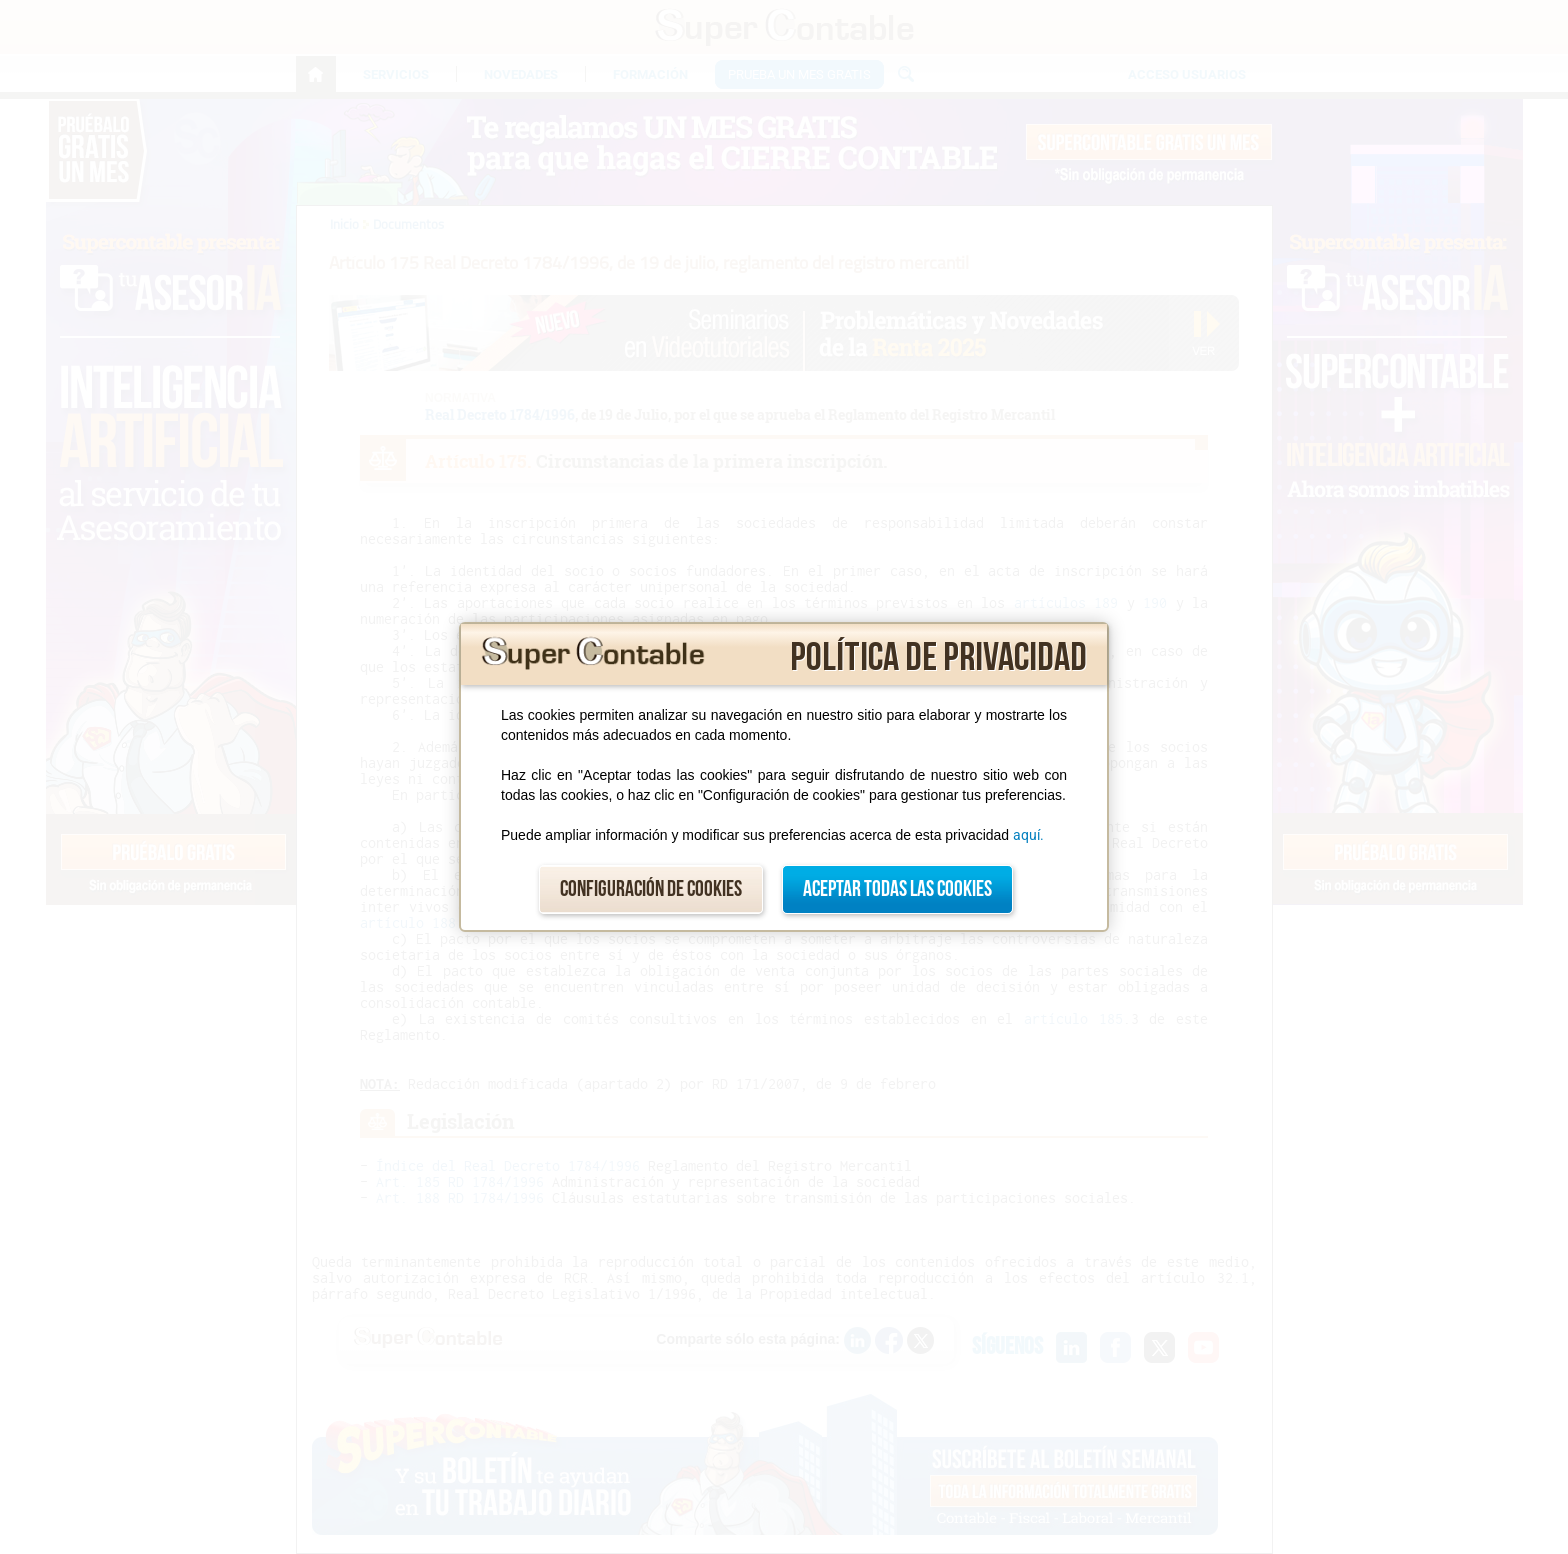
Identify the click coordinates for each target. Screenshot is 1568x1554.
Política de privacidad (938, 658)
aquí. (1028, 835)
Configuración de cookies (651, 889)
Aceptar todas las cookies (897, 889)
